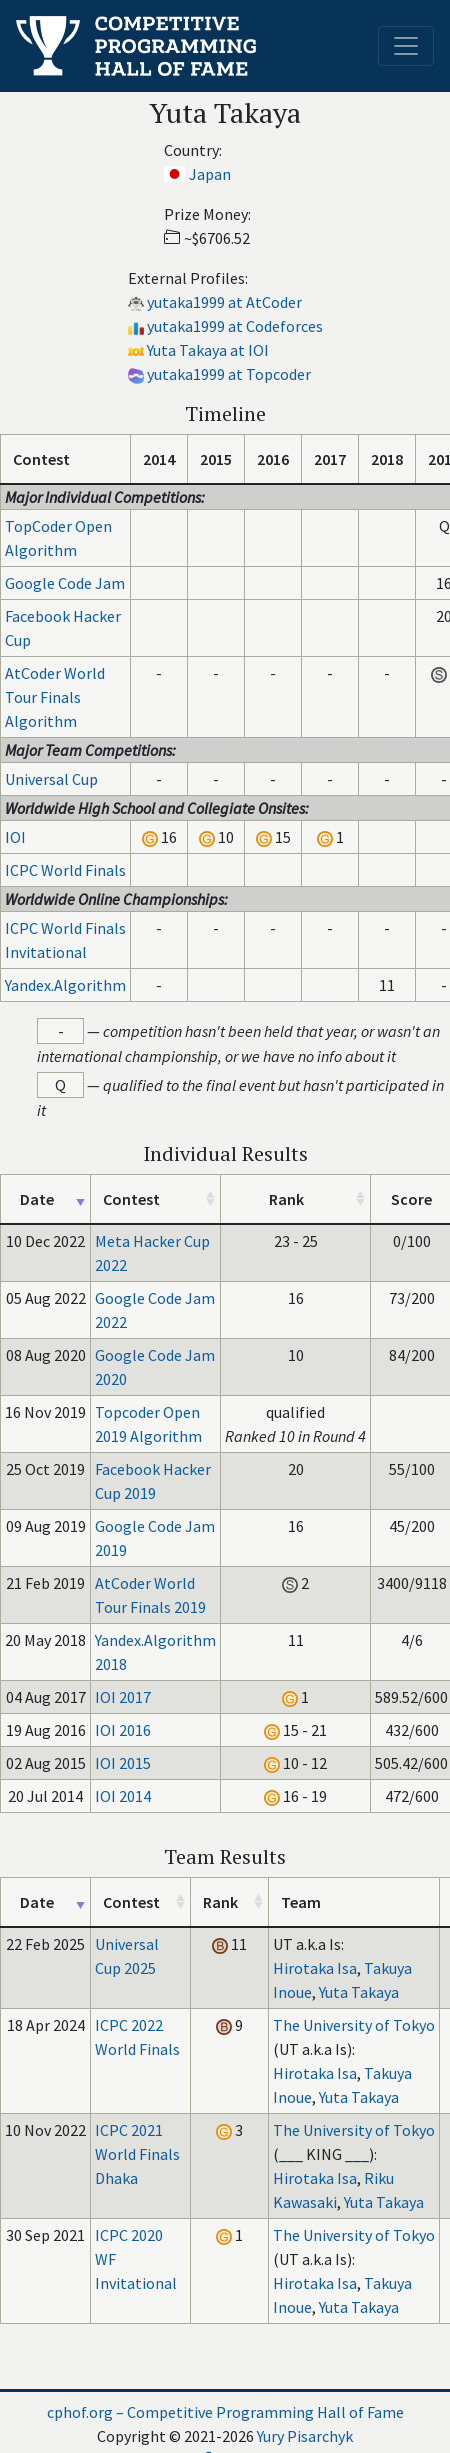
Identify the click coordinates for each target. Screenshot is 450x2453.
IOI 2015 (123, 1763)
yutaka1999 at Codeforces (235, 326)
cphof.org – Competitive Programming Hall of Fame (225, 2412)
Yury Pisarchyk (305, 2436)
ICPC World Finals (65, 870)
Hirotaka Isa (315, 1968)
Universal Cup (51, 779)
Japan (210, 174)
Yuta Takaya (359, 1992)
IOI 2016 (123, 1730)
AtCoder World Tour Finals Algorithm (55, 697)
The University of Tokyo (354, 2025)
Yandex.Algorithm (65, 985)
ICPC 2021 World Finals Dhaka (137, 2154)
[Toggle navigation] (406, 46)
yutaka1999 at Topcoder (229, 374)
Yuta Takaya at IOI (208, 350)
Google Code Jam (65, 583)
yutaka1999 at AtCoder (224, 302)
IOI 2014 (123, 1796)
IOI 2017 (123, 1697)
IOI (15, 837)
